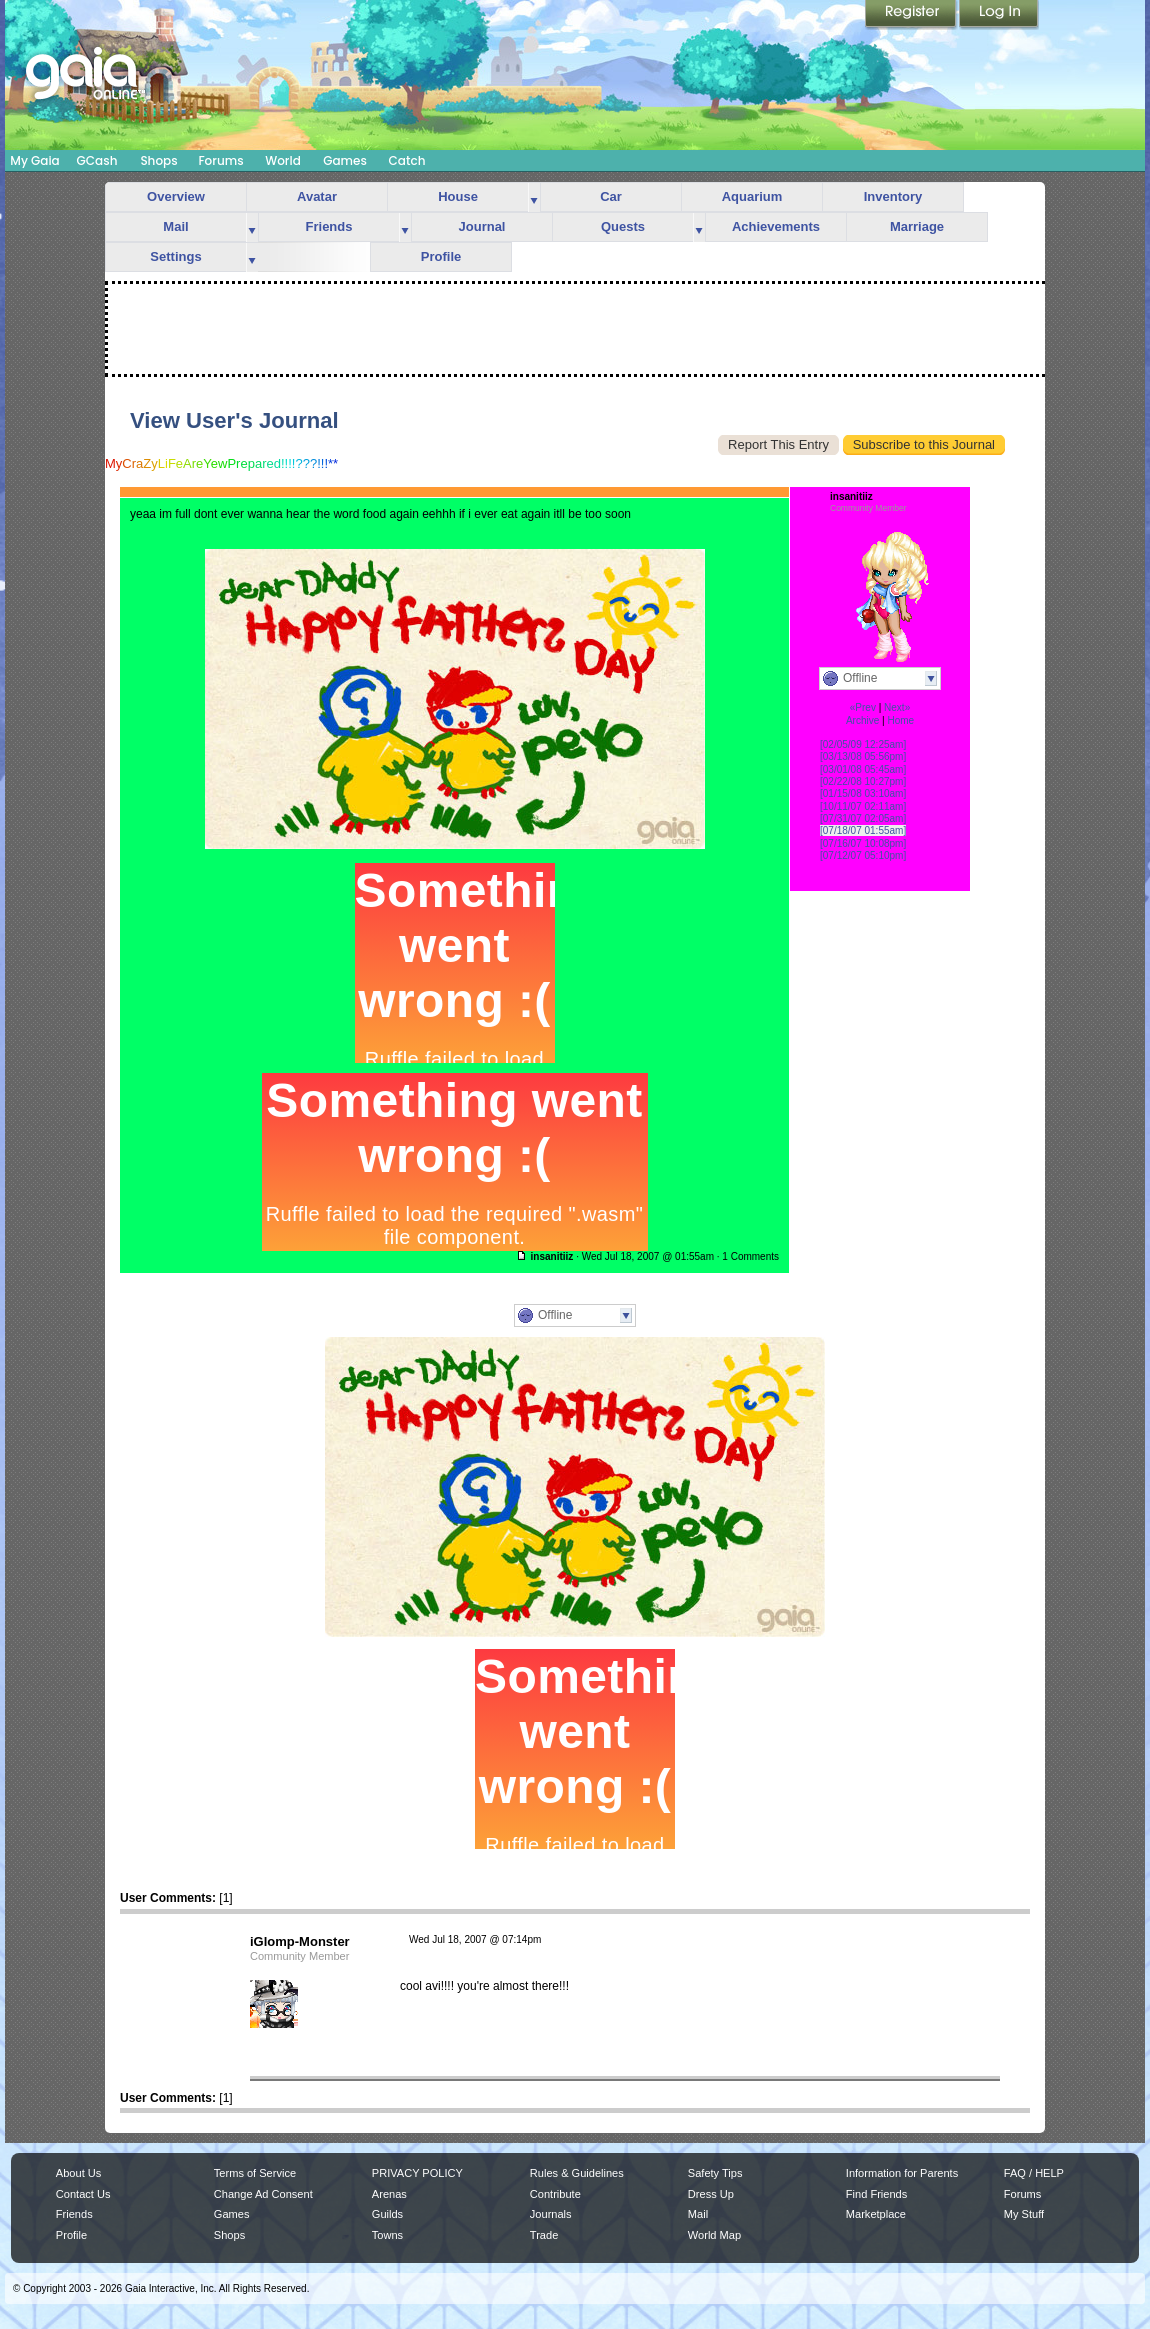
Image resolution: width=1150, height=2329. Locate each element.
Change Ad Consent (263, 2194)
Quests (623, 226)
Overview (176, 196)
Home (900, 720)
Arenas (389, 2194)
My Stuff (1024, 2214)
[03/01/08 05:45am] (863, 769)
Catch (407, 160)
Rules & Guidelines (577, 2173)
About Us (78, 2173)
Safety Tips (715, 2173)
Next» (897, 707)
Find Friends (876, 2194)
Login (999, 15)
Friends (329, 226)
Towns (387, 2235)
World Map (714, 2235)
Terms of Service (255, 2173)
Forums (220, 160)
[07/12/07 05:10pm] (863, 855)
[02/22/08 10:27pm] (863, 781)
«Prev (863, 707)
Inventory (893, 196)
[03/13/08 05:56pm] (863, 756)
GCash (97, 160)
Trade (544, 2235)
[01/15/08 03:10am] (863, 793)
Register (912, 15)
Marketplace (876, 2214)
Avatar (317, 196)
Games (345, 160)
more (534, 197)
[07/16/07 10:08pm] (863, 843)
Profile (441, 256)
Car (611, 196)
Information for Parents (902, 2173)
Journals (551, 2214)
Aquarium (752, 196)
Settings (175, 256)
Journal (482, 226)
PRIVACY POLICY (417, 2173)
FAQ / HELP (1034, 2173)
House (458, 196)
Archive (862, 720)
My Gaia (34, 160)
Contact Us (83, 2194)
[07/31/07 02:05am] (863, 818)
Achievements (776, 226)
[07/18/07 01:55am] (863, 830)
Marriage (917, 226)
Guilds (387, 2214)
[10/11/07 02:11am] (863, 806)
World (283, 160)
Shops (158, 160)
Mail (175, 226)
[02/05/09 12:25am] (863, 744)
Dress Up (711, 2194)
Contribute (555, 2194)
